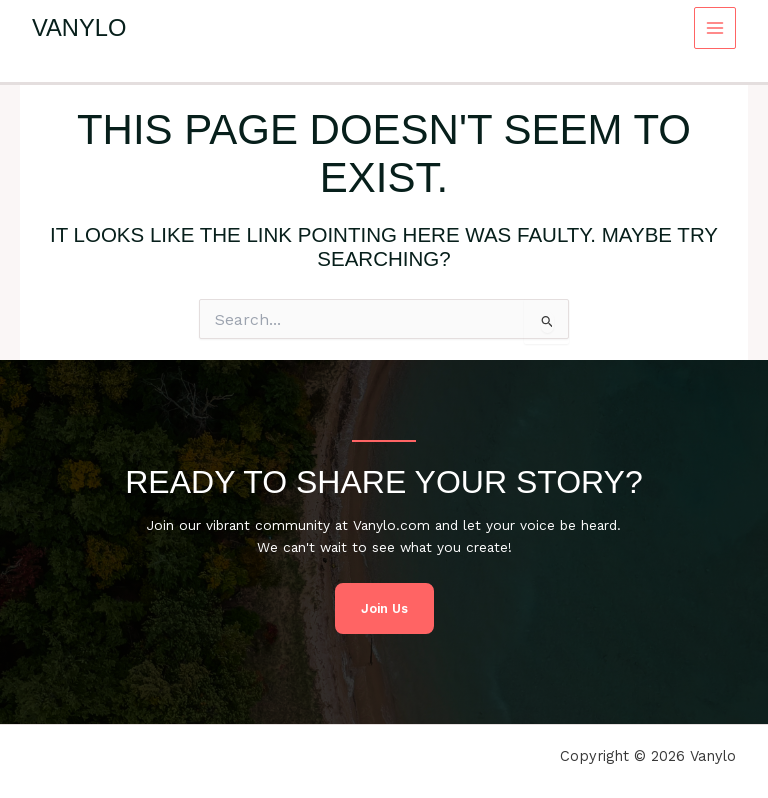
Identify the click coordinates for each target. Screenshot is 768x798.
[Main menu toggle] (715, 28)
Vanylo (79, 28)
